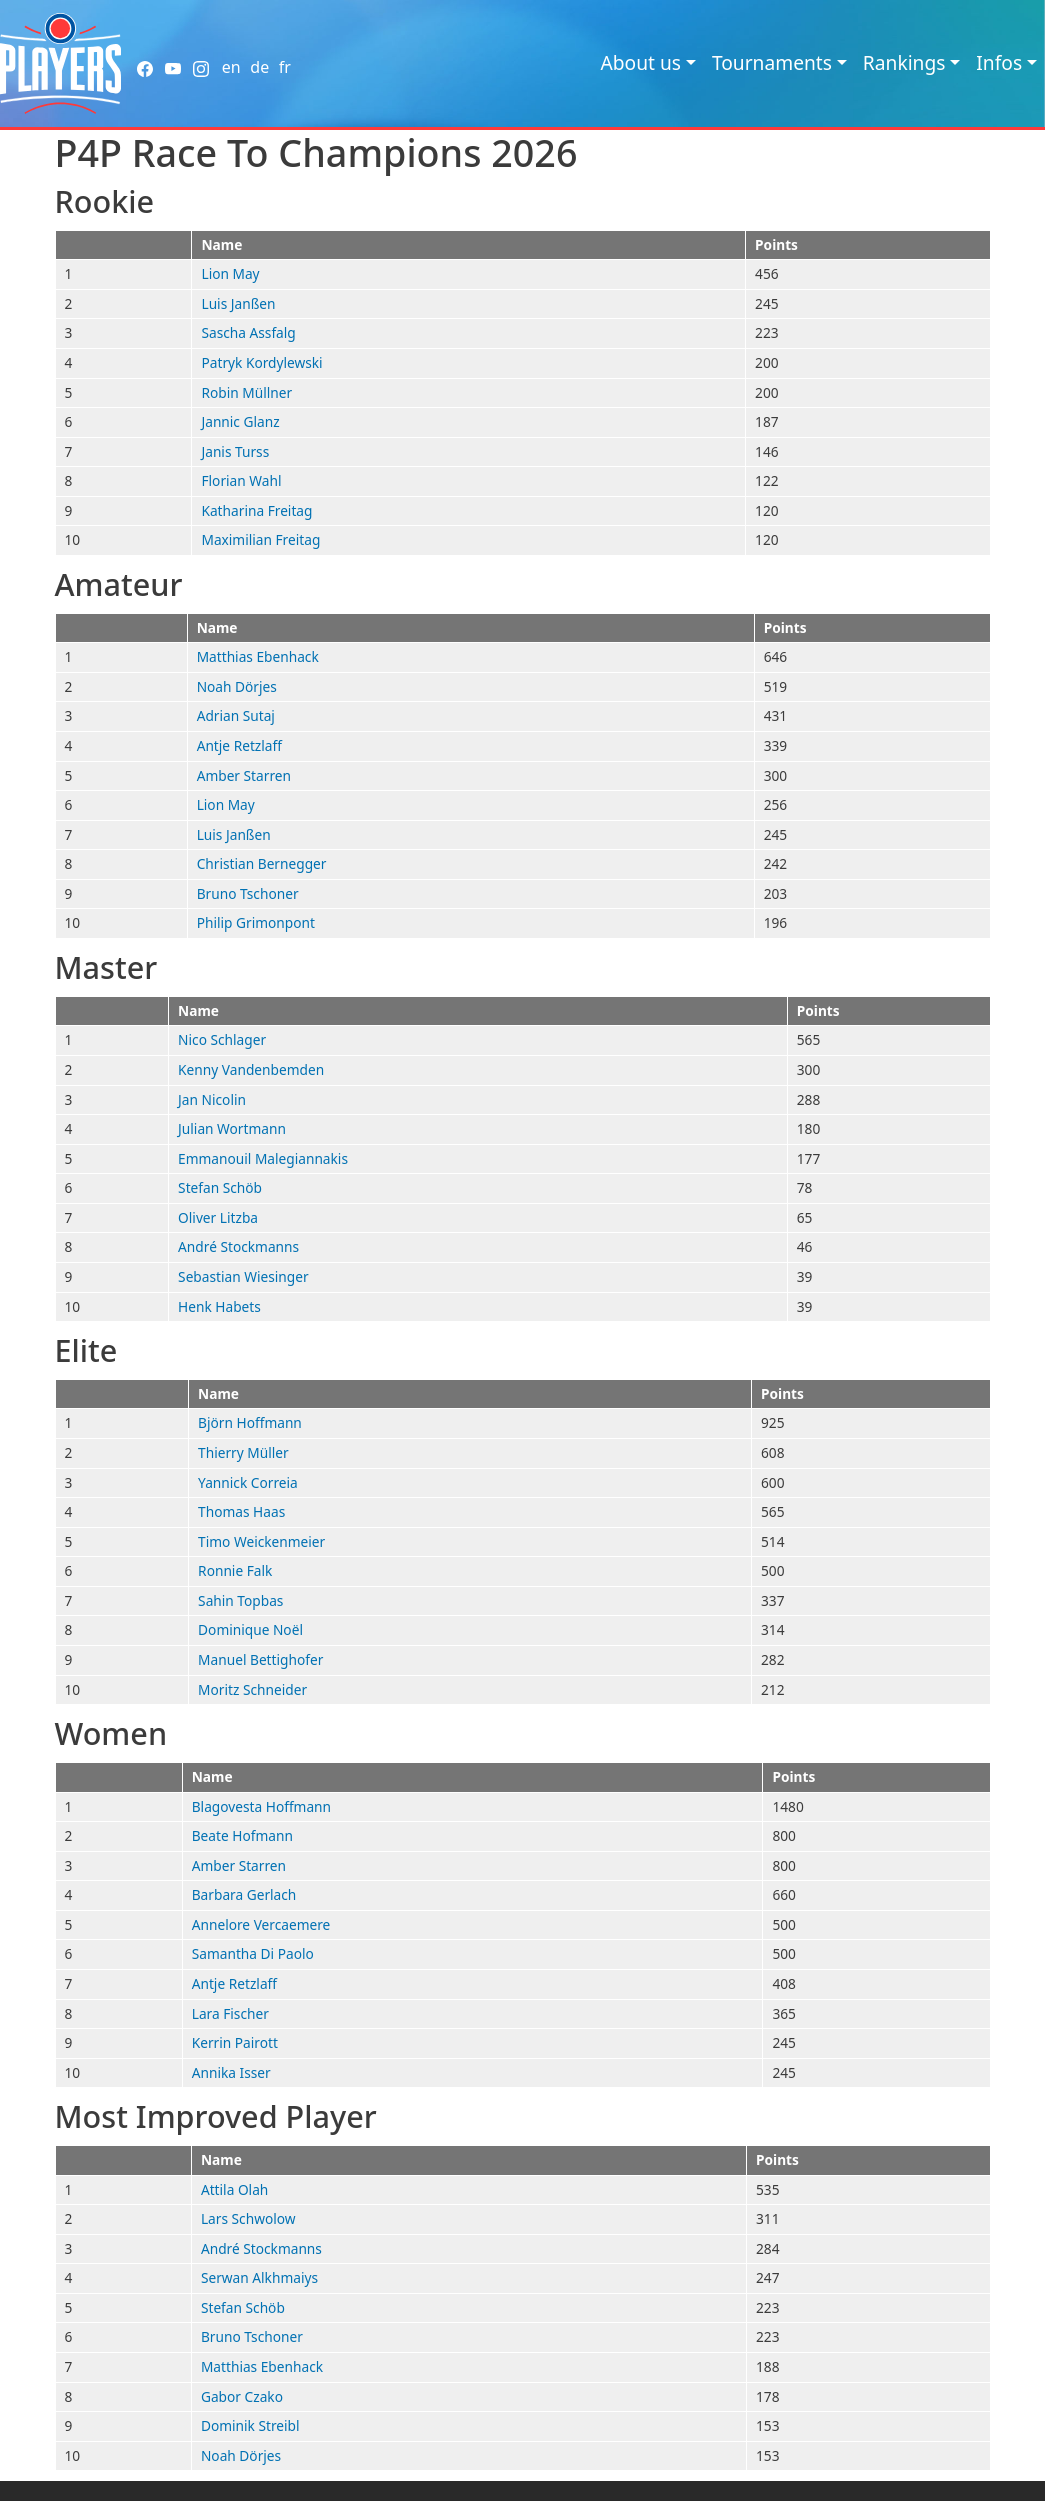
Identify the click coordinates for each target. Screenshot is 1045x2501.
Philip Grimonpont (256, 922)
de (259, 67)
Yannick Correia (248, 1482)
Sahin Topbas (240, 1600)
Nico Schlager (222, 1039)
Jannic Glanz (240, 421)
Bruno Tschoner (248, 893)
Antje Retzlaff (239, 745)
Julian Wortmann (232, 1128)
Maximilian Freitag (260, 539)
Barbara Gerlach (244, 1894)
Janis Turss (235, 451)
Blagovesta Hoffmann (261, 1806)
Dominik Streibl (250, 2425)
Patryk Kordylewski (261, 362)
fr (285, 67)
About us (640, 62)
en (231, 67)
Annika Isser (231, 2072)
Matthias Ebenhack (258, 656)
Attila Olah (234, 2189)
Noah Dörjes (237, 686)
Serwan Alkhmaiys (259, 2277)
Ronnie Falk (235, 1570)
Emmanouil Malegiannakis (263, 1158)
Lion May (230, 273)
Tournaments (772, 62)
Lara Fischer (230, 2013)
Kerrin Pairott (235, 2042)
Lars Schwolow (248, 2218)
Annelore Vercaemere (261, 1924)
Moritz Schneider (252, 1689)
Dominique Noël (250, 1629)
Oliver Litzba (218, 1217)
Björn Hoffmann (250, 1422)
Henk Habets (219, 1306)
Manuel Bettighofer (260, 1659)
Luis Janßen (238, 303)
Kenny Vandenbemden (251, 1069)
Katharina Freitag (256, 510)
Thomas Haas (241, 1511)
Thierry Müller (243, 1452)
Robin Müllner (246, 392)
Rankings (904, 62)
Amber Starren (244, 775)
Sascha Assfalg (248, 332)
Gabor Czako (242, 2396)
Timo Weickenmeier (261, 1541)
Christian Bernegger (262, 863)
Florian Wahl (241, 480)
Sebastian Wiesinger (243, 1276)
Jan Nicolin (212, 1099)
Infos (999, 62)
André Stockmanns (238, 1246)
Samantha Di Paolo (253, 1953)
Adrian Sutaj (236, 715)
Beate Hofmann (242, 1835)
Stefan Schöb (220, 1187)
